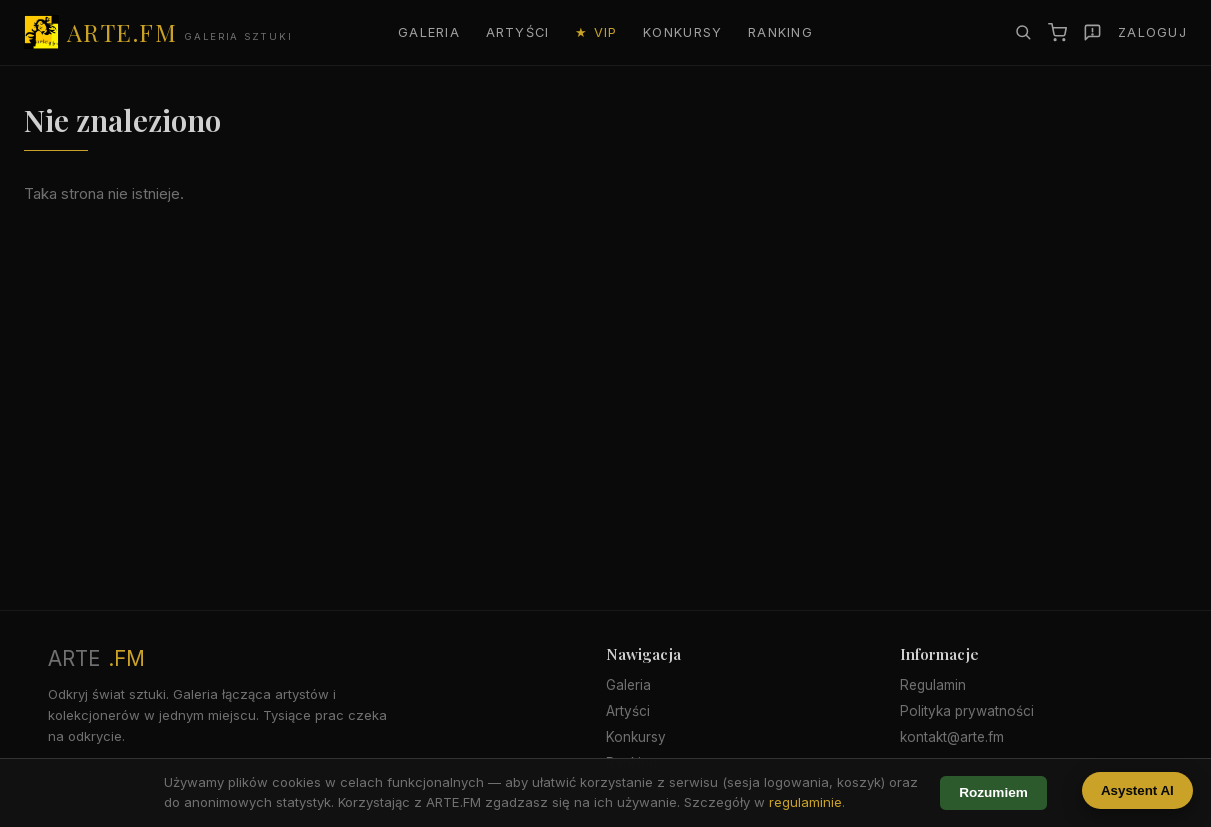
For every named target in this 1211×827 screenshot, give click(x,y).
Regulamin (933, 685)
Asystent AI (1137, 790)
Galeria (429, 32)
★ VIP (596, 32)
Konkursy (682, 32)
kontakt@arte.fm (952, 737)
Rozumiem (993, 792)
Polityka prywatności (967, 711)
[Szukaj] (1023, 32)
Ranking (780, 32)
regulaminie (805, 802)
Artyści (518, 32)
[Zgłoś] (1092, 32)
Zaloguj (1152, 32)
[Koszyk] (1057, 32)
